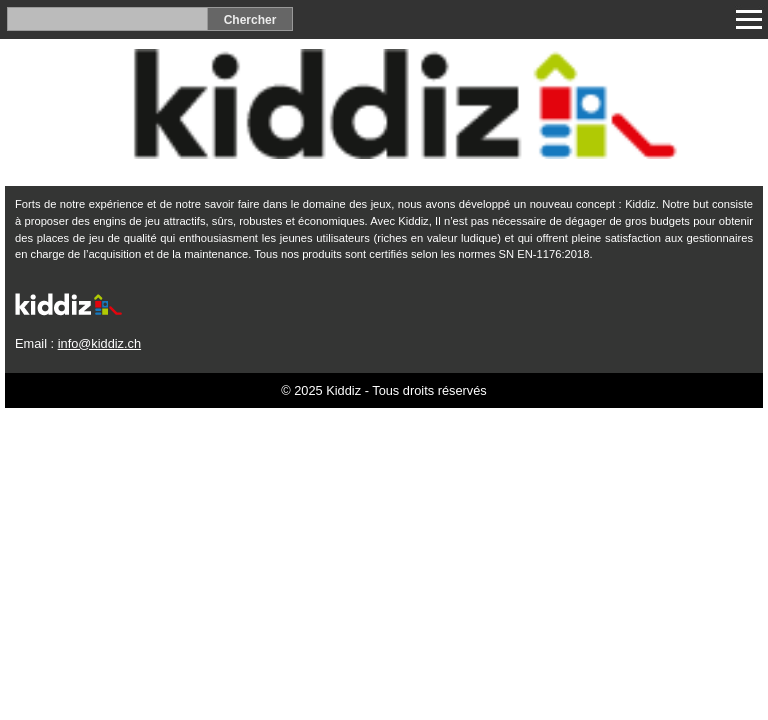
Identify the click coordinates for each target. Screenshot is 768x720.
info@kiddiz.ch (99, 343)
